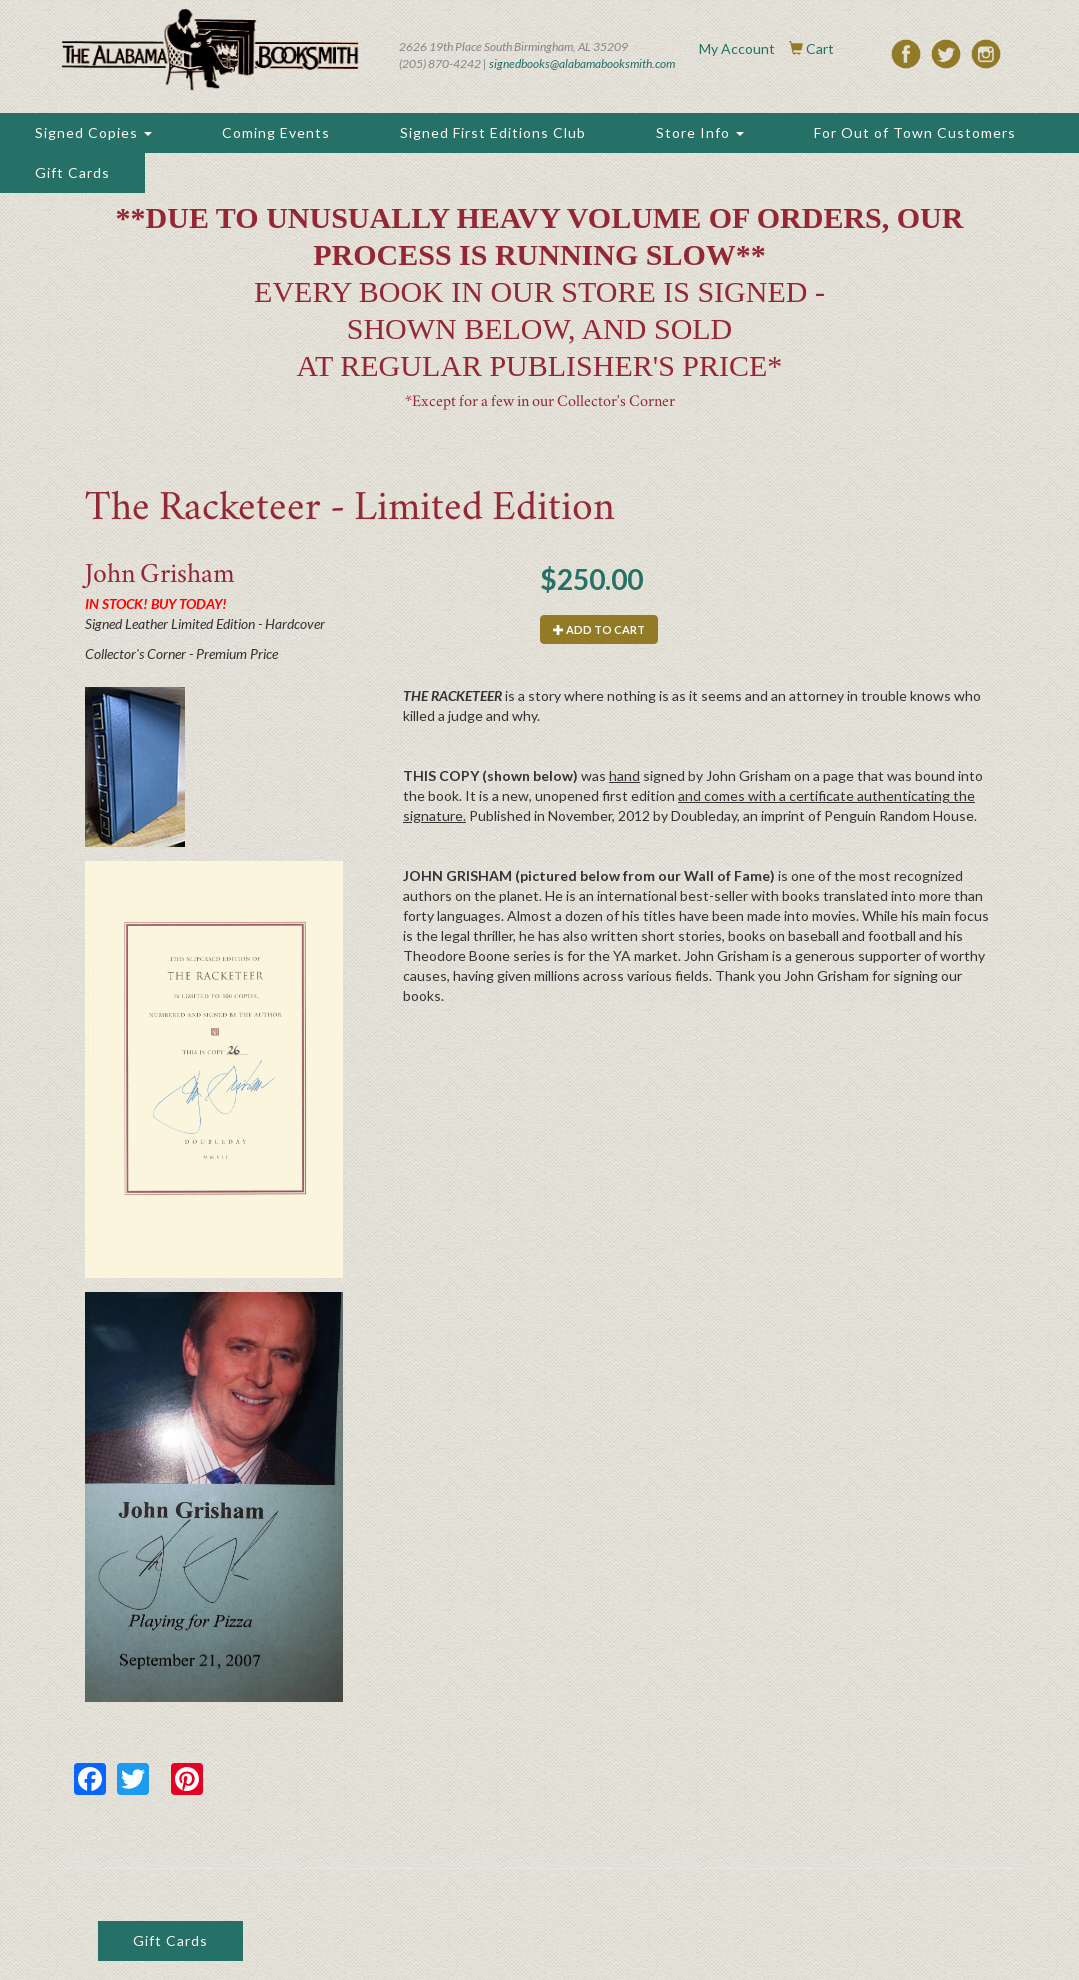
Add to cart (599, 629)
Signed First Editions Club (493, 132)
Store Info (700, 132)
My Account (737, 48)
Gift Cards (72, 172)
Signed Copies (93, 132)
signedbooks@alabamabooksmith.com (582, 63)
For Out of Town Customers (915, 132)
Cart (820, 48)
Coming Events (276, 132)
